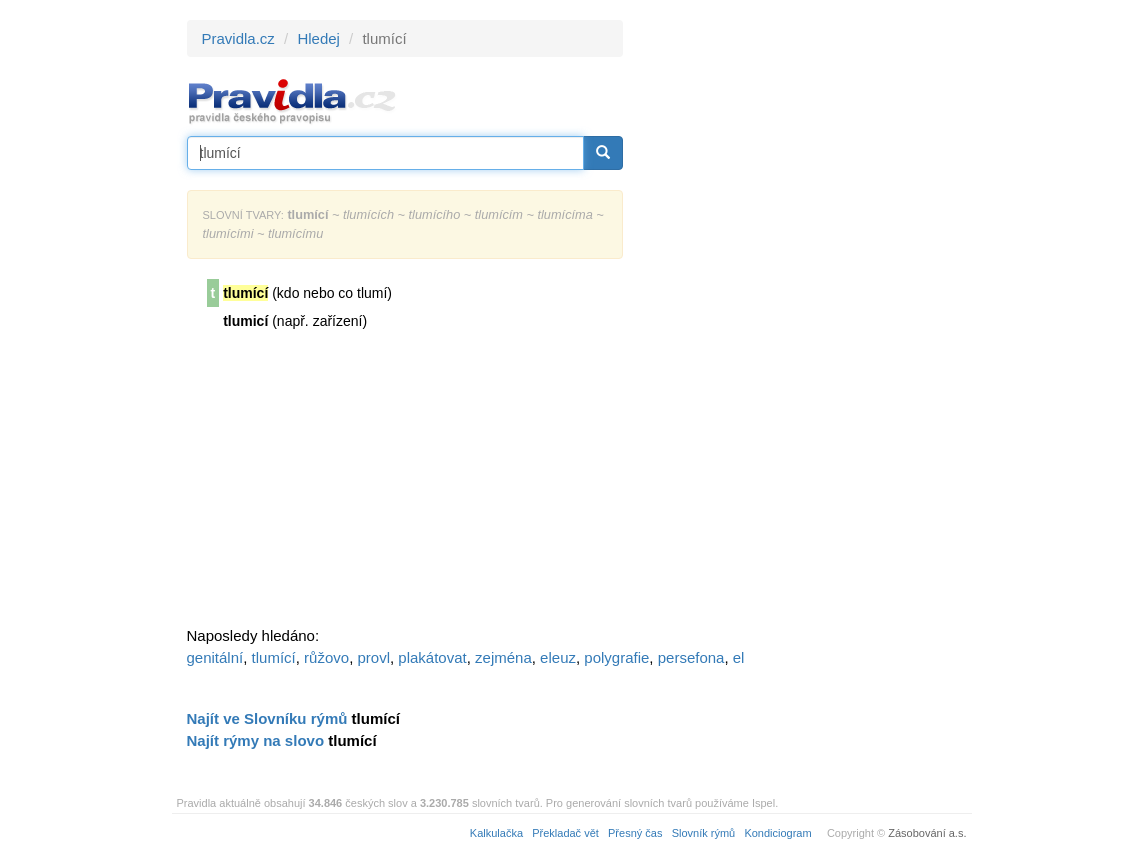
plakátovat (432, 657)
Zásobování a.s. (927, 833)
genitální (215, 657)
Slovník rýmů (704, 833)
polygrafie (616, 657)
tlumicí (245, 321)
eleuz (558, 657)
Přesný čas (635, 833)
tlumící (274, 657)
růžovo (326, 657)
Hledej (318, 38)
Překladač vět (565, 833)
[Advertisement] (803, 320)
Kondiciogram (777, 833)
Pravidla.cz (238, 38)
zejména (503, 657)
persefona (691, 657)
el (739, 657)
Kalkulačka (496, 833)
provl (373, 657)
